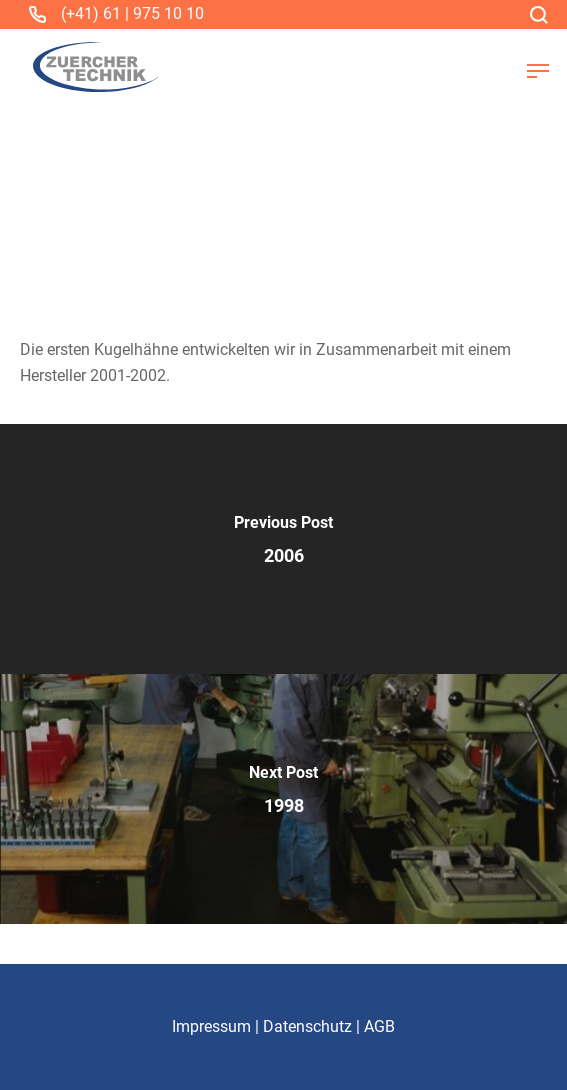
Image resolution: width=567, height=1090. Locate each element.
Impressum (211, 1026)
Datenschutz (307, 1026)
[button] (538, 71)
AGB (379, 1026)
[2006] (283, 549)
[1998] (283, 799)
